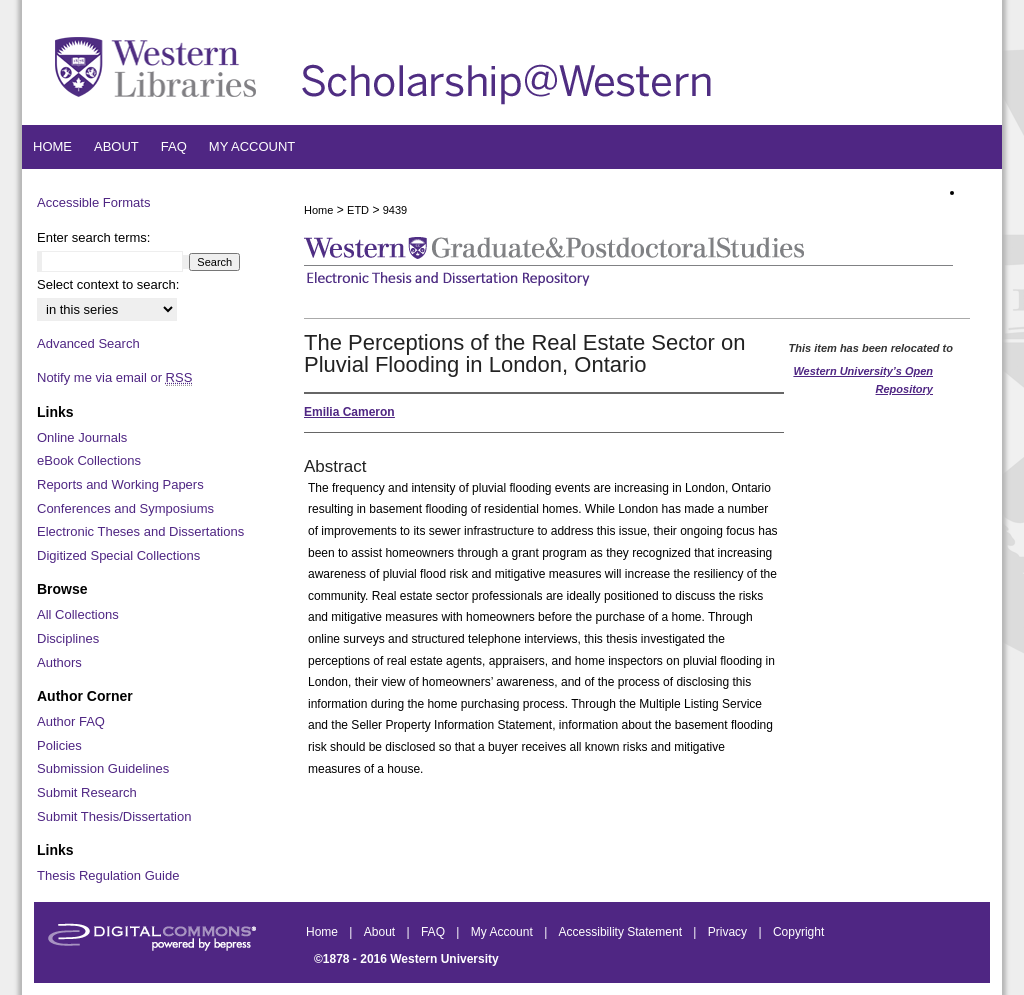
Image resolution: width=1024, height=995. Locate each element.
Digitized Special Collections (118, 555)
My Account (503, 932)
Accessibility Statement (622, 932)
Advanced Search (88, 343)
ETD (358, 210)
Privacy (729, 932)
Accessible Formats (93, 202)
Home (318, 210)
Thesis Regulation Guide (108, 875)
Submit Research (87, 792)
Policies (59, 745)
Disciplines (68, 638)
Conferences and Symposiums (125, 508)
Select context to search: (108, 284)
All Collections (78, 614)
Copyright (798, 932)
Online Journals (82, 437)
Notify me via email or (114, 378)
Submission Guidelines (103, 768)
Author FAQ (71, 721)
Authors (59, 662)
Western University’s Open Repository (863, 380)
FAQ (434, 932)
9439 (395, 210)
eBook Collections (89, 460)
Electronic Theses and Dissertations (140, 531)
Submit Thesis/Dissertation (114, 816)
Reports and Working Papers (120, 484)
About (381, 932)
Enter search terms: (93, 237)
